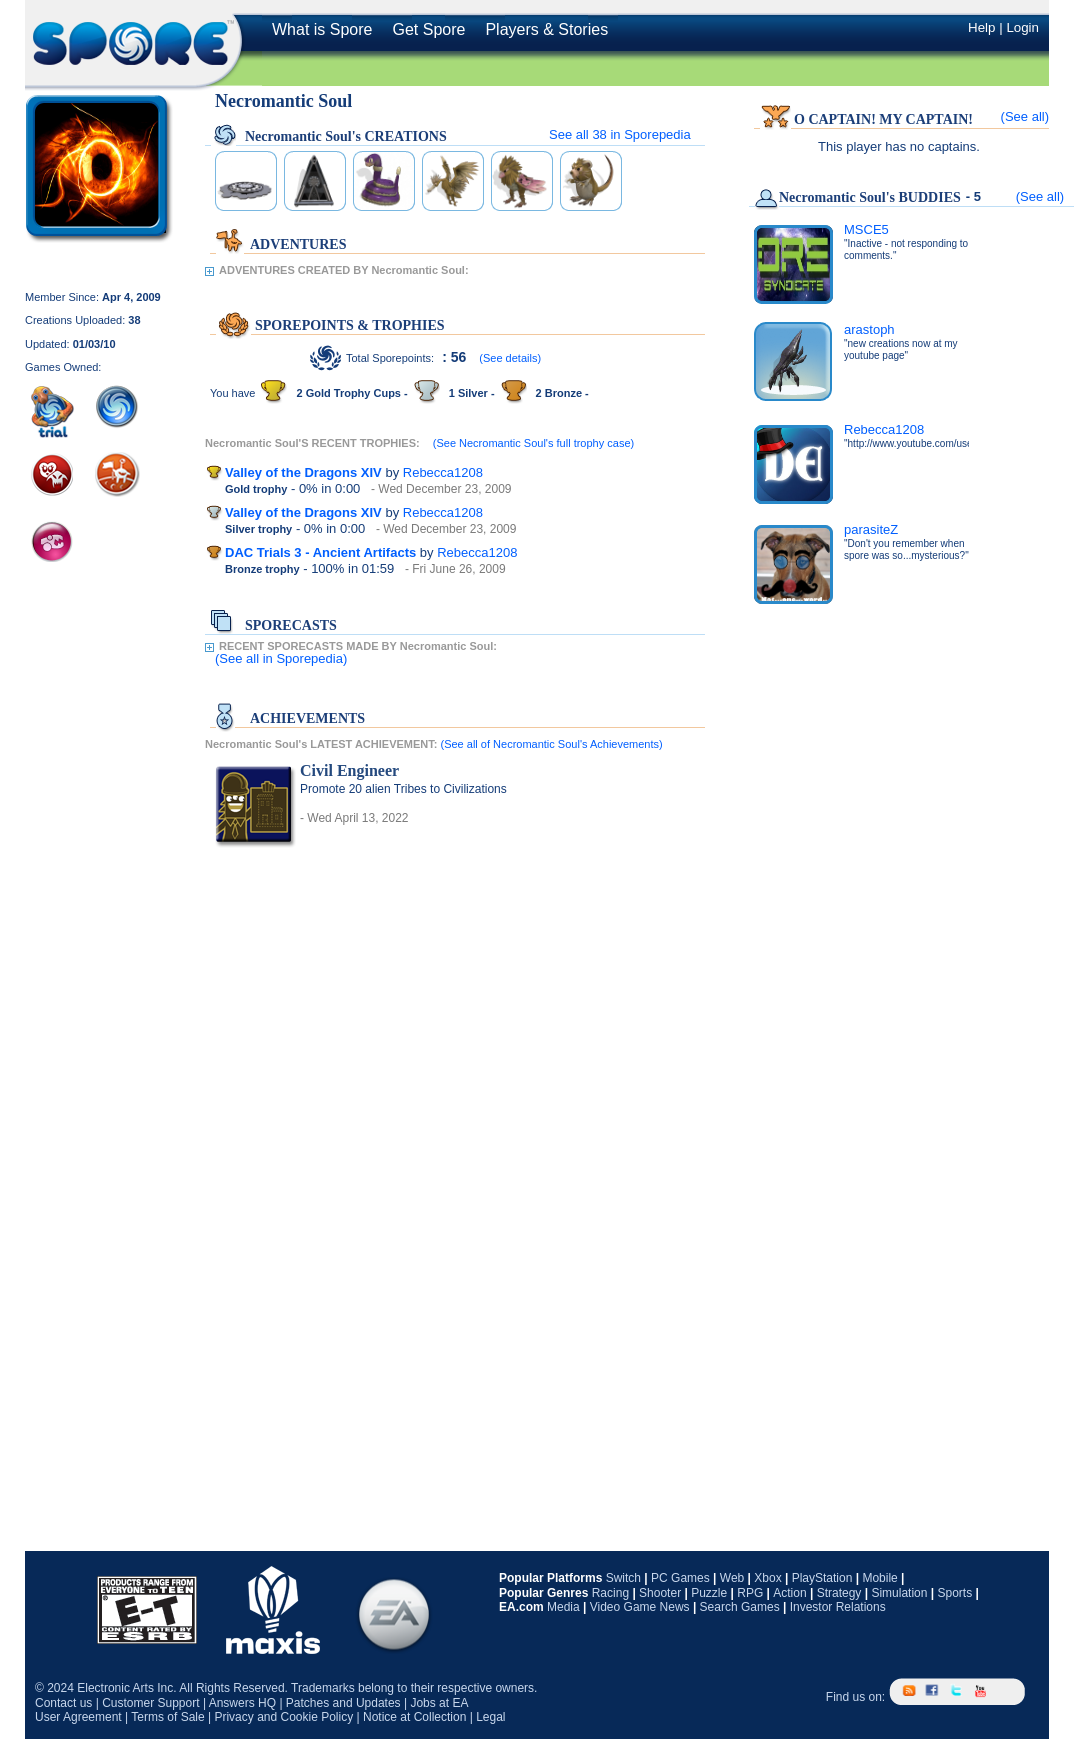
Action (789, 1593)
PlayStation (822, 1578)
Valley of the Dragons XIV (303, 472)
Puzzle (709, 1593)
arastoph (869, 329)
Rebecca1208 (443, 472)
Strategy (839, 1593)
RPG (750, 1593)
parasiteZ (871, 529)
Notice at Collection (414, 1717)
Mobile (879, 1578)
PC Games (680, 1578)
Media (563, 1607)
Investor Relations (838, 1607)
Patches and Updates (343, 1703)
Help (981, 27)
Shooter (660, 1593)
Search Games (740, 1607)
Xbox (767, 1578)
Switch (623, 1578)
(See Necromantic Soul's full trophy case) (533, 443)
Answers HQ (242, 1703)
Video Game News (640, 1607)
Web (732, 1578)
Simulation (899, 1593)
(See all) (1025, 116)
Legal (490, 1717)
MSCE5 (866, 229)
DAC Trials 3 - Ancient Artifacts (320, 552)
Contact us (63, 1703)
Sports (954, 1593)
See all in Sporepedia (620, 134)
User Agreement (78, 1717)
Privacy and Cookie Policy (283, 1717)
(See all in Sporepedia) (281, 658)
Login (1022, 27)
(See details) (510, 358)
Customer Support (150, 1703)
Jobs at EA (439, 1703)
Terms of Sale (167, 1717)
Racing (610, 1593)
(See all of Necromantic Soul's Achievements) (551, 744)
